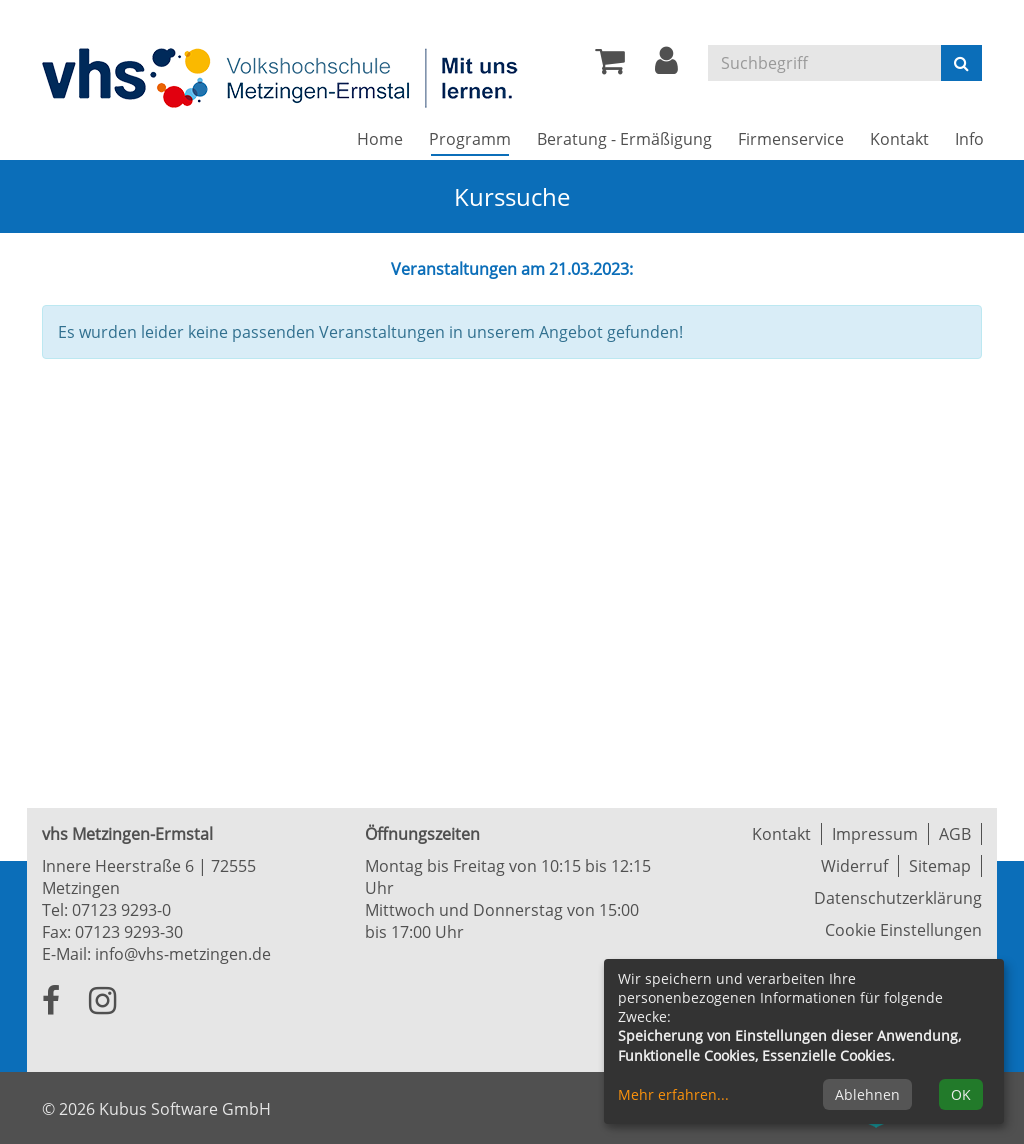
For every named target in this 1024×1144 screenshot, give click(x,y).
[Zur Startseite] (282, 77)
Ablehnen (867, 1094)
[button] (666, 66)
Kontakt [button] (899, 139)
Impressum (875, 834)
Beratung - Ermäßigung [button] (624, 139)
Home (380, 139)
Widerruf (854, 866)
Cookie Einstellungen (903, 930)
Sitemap (940, 866)
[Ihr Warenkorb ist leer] (610, 66)
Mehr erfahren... (673, 1094)
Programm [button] (476, 138)
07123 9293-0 (121, 910)
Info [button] (969, 139)
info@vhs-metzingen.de (183, 954)
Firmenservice (791, 139)
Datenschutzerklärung (898, 898)
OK (961, 1094)
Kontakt (781, 834)
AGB (955, 834)
